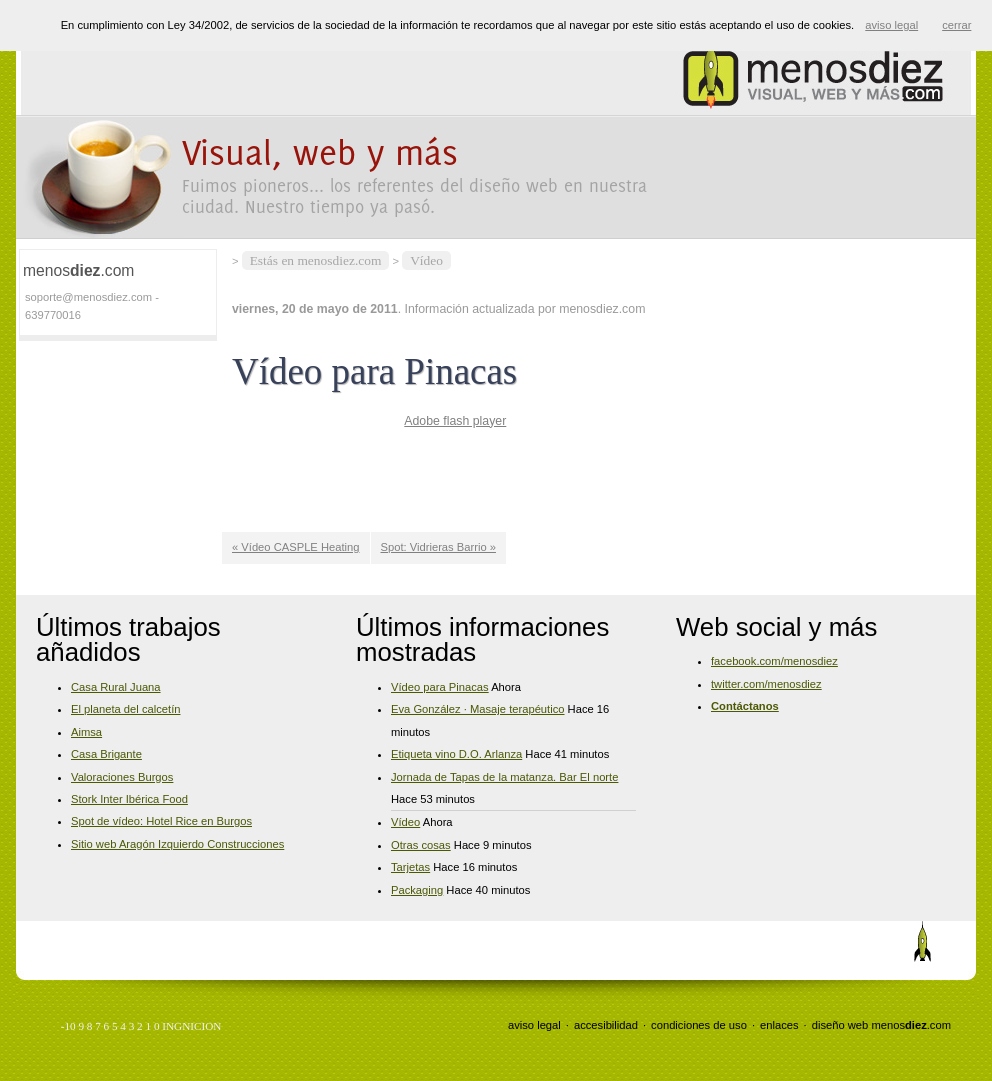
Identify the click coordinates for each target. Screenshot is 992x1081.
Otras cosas (421, 845)
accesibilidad (606, 1025)
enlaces (779, 1025)
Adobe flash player (455, 421)
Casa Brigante (106, 754)
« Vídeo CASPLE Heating (296, 547)
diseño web (840, 1025)
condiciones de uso (699, 1025)
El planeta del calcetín (125, 709)
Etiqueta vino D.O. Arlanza (456, 754)
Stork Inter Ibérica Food (129, 799)
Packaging (417, 890)
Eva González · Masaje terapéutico (478, 709)
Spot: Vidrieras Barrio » (438, 547)
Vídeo (426, 260)
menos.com (911, 1025)
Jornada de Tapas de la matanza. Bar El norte (504, 777)
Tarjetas (410, 867)
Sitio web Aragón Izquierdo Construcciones (177, 844)
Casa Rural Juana (116, 687)
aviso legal (534, 1025)
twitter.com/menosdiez (766, 684)
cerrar (956, 25)
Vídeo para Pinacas (440, 687)
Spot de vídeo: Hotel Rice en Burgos (161, 821)
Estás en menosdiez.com (316, 260)
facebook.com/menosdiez (774, 661)
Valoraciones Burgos (122, 777)
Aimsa (86, 732)
